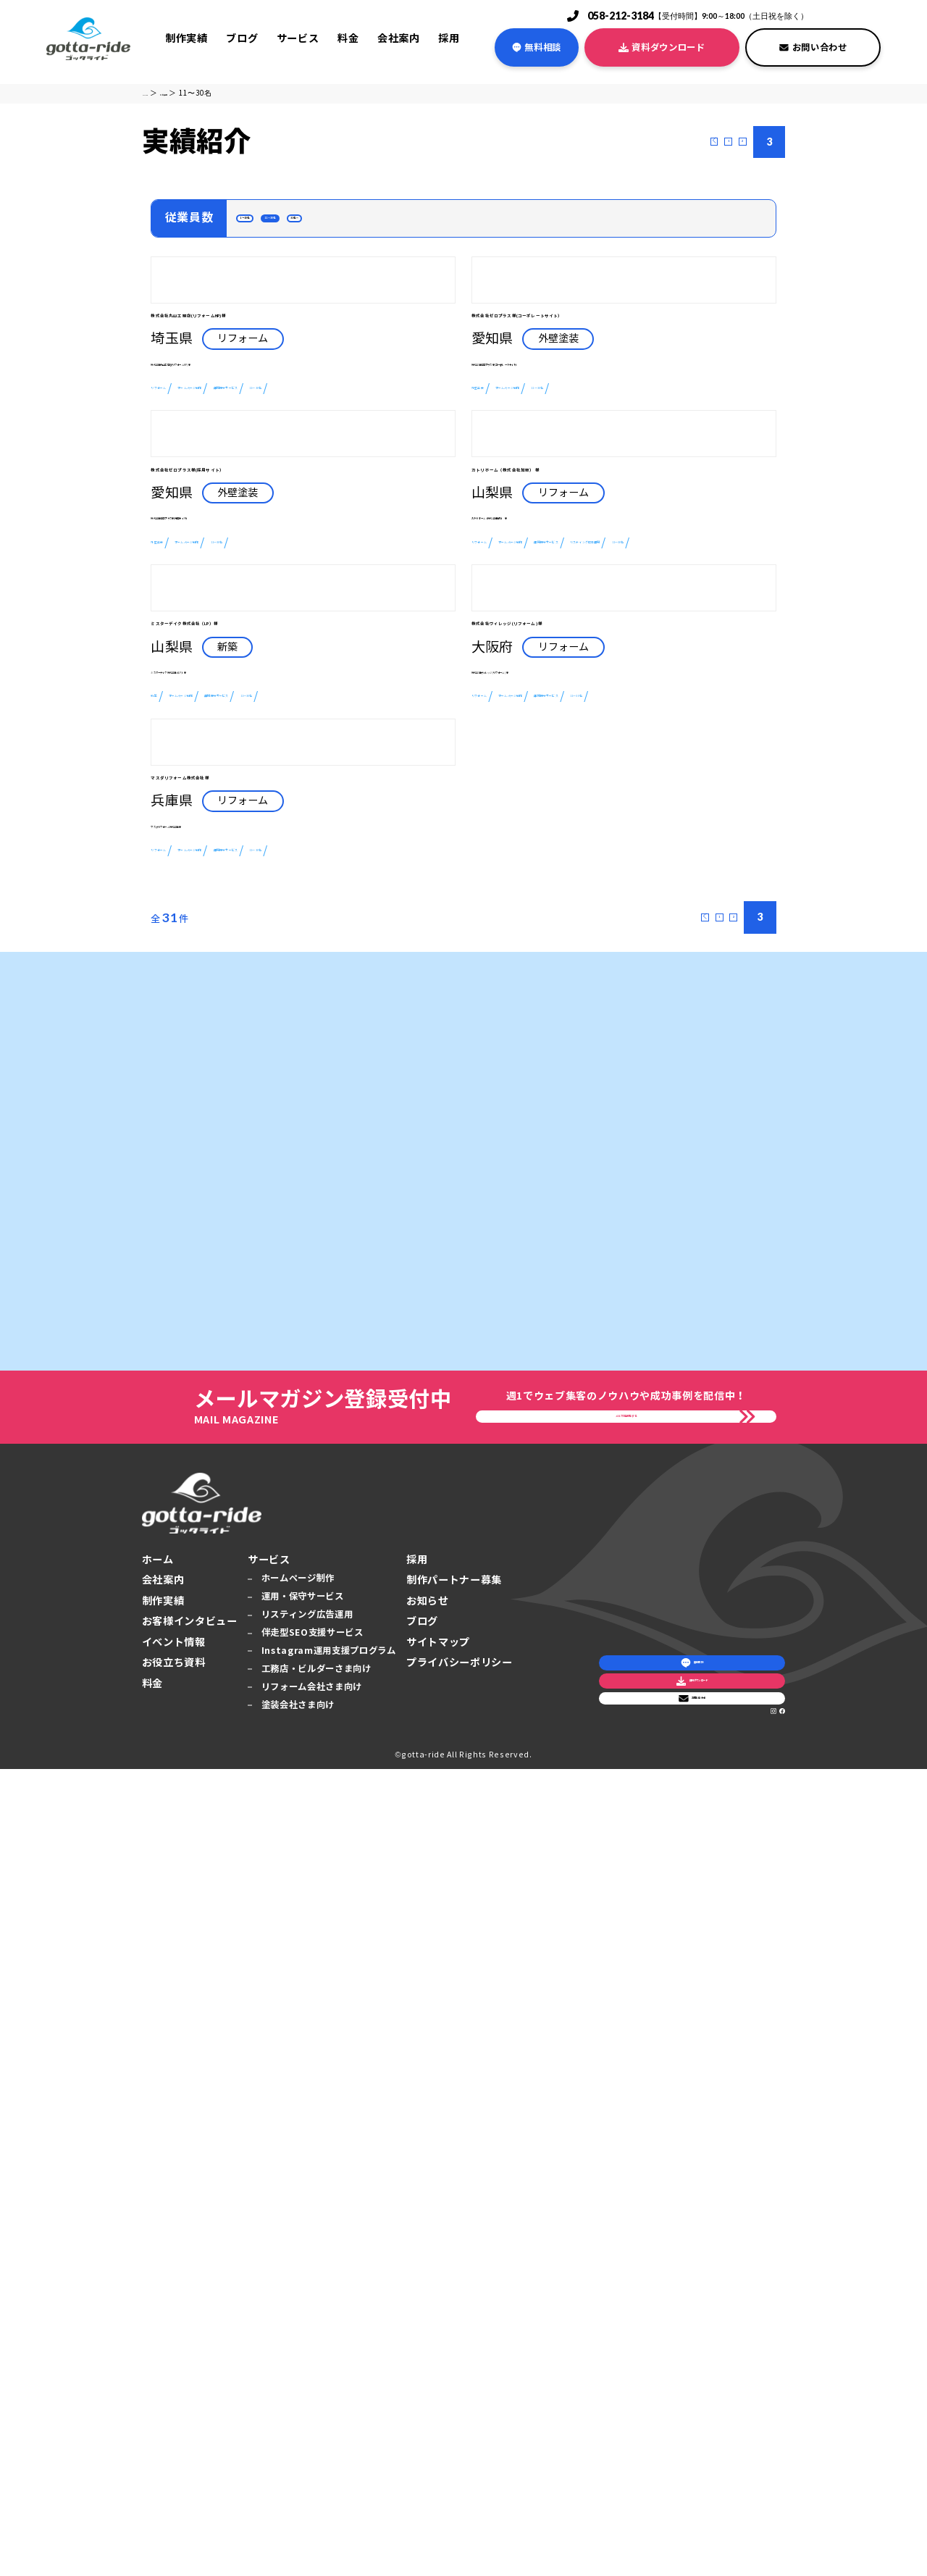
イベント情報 (174, 2449)
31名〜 (412, 224)
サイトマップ (438, 2449)
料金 (347, 38)
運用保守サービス (388, 570)
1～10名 (268, 224)
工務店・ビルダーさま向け (316, 2476)
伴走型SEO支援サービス (312, 2439)
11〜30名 (342, 224)
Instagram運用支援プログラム (328, 2457)
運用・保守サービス (302, 2403)
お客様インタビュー (190, 2428)
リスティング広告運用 (531, 939)
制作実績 (186, 38)
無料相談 (536, 47)
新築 (163, 1260)
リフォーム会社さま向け (311, 2493)
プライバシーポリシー (459, 2469)
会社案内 (398, 38)
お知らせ (427, 2407)
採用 (448, 38)
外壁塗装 (495, 595)
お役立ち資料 (174, 2469)
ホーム (158, 2366)
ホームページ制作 (275, 570)
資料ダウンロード (661, 47)
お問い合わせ (813, 47)
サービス (298, 38)
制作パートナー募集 (454, 2386)
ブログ (242, 38)
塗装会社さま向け (298, 2511)
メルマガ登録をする (626, 2210)
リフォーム (181, 570)
